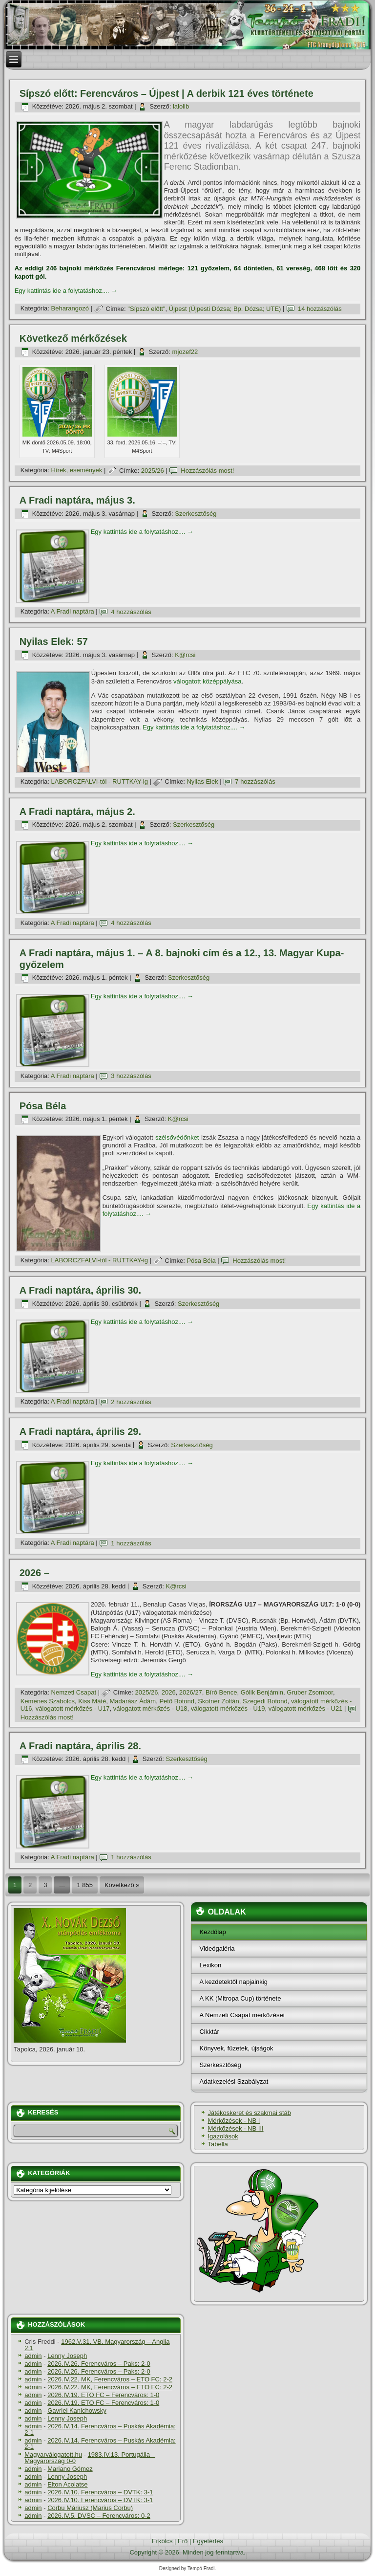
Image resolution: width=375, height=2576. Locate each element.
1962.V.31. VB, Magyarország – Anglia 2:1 (96, 2345)
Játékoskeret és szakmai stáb (249, 2112)
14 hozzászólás (320, 308)
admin (33, 2355)
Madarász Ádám (133, 1701)
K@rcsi (185, 655)
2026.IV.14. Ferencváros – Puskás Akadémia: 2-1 (100, 2429)
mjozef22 (185, 351)
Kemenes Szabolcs (48, 1701)
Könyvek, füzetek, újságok (236, 2048)
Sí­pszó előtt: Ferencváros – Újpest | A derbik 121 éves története (166, 93)
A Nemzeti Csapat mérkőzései (241, 2015)
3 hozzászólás (131, 1075)
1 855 (85, 1885)
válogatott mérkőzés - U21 (306, 1708)
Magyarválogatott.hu (53, 2454)
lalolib (181, 106)
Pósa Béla (43, 1106)
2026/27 (190, 1692)
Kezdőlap (212, 1932)
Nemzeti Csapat (73, 1692)
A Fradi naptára (72, 612)
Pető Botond (176, 1701)
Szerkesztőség (195, 513)
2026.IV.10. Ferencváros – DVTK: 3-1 (100, 2492)
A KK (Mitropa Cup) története (240, 1998)
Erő (183, 2541)
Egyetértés (208, 2541)
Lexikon (210, 1965)
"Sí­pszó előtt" (146, 308)
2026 (169, 1692)
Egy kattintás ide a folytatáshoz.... (66, 290)
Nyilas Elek (202, 781)
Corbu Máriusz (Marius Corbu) (90, 2507)
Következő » (122, 1885)
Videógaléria (216, 1948)
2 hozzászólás (131, 1402)
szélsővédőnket (177, 1137)
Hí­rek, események (77, 470)
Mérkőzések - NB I (234, 2120)
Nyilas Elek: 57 (54, 641)
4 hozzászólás (131, 612)
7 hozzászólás (255, 781)
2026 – (34, 1572)
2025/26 (152, 470)
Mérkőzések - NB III (235, 2128)
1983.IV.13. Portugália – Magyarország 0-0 (89, 2458)
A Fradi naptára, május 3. (77, 500)
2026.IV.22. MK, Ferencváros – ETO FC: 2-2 (109, 2379)
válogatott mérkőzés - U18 (150, 1708)
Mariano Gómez (69, 2468)
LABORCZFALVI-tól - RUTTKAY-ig (99, 781)
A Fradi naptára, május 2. (77, 811)
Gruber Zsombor (310, 1692)
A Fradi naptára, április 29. (80, 1431)
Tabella (218, 2144)
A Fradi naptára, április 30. (80, 1290)
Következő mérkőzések (73, 338)
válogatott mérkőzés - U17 (73, 1708)
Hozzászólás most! (207, 470)
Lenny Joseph (67, 2355)
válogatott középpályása (207, 681)
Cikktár (209, 2031)
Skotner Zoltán (218, 1701)
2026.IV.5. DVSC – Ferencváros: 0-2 (98, 2515)
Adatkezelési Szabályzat (233, 2081)
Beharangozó (70, 308)
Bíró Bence (221, 1692)
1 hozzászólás (131, 1543)
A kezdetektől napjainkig (233, 1981)
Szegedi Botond (265, 1701)
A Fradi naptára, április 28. (80, 1745)
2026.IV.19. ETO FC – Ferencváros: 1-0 (103, 2395)
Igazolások (223, 2136)
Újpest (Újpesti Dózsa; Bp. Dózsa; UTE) (225, 308)
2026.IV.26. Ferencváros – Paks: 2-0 (98, 2363)
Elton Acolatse (67, 2484)
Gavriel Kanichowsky (76, 2410)
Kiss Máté (92, 1701)
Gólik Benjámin (262, 1692)
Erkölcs (162, 2541)
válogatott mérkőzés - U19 (228, 1708)
